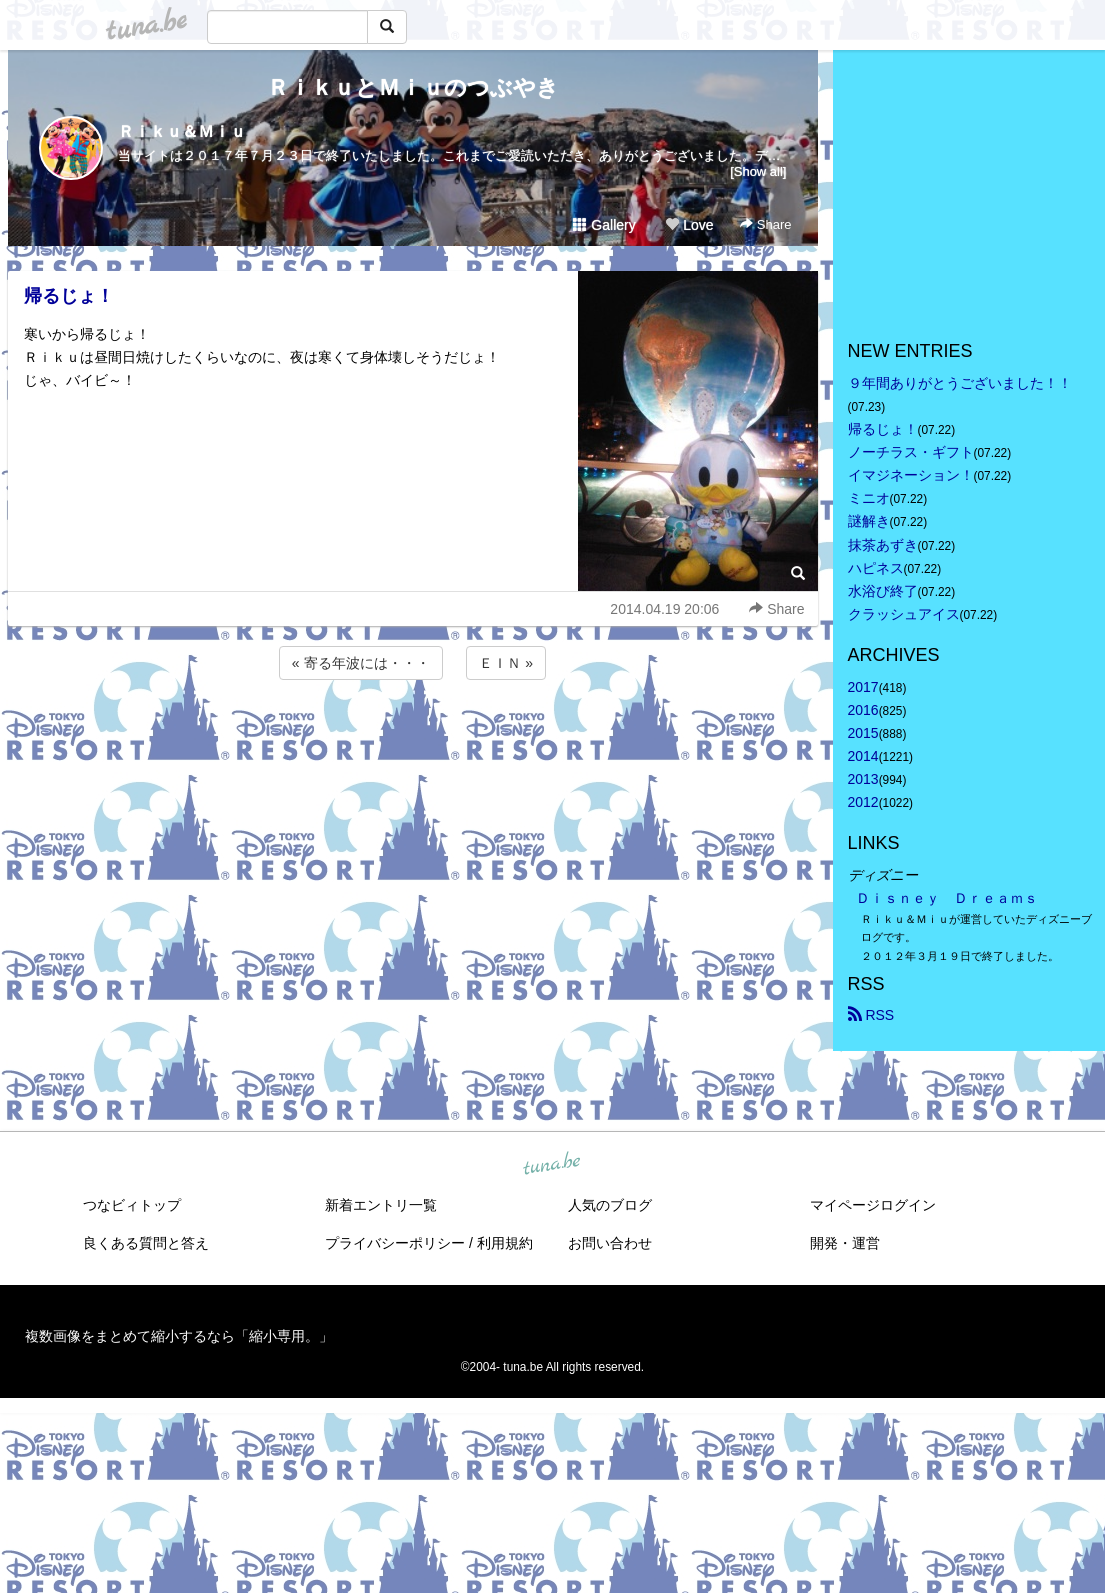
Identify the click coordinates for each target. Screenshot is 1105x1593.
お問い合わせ (610, 1243)
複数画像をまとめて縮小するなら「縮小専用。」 (179, 1336)
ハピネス (876, 568)
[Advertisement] (413, 738)
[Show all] (758, 171)
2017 (863, 687)
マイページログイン (873, 1205)
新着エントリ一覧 (381, 1205)
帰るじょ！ (69, 296)
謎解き (869, 521)
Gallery (604, 225)
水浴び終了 (883, 591)
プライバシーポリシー (395, 1243)
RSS (871, 1015)
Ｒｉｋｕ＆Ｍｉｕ (182, 131)
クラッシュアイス (904, 614)
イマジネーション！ (911, 475)
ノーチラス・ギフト (911, 452)
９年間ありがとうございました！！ (960, 383)
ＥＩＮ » (506, 663)
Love (689, 225)
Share (765, 224)
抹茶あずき (883, 545)
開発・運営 (845, 1243)
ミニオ (869, 498)
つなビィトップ (132, 1205)
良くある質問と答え (146, 1243)
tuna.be (552, 1164)
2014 (863, 756)
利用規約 (505, 1243)
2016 (863, 710)
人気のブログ (610, 1205)
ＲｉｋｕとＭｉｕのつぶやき (413, 87)
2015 (863, 733)
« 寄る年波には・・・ (361, 663)
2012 (863, 802)
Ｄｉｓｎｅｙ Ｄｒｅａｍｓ (947, 898)
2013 (863, 779)
